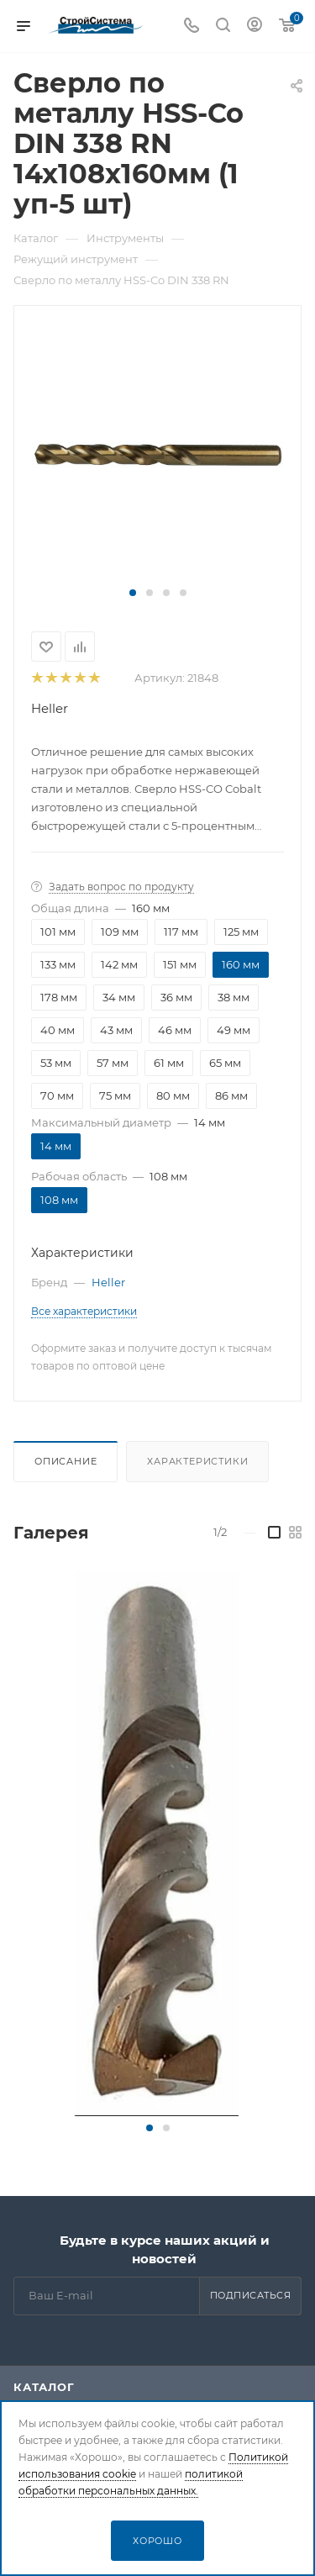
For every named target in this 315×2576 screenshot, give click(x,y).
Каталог (44, 2387)
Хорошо (157, 2541)
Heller (49, 708)
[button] (132, 593)
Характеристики (197, 1461)
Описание (65, 1461)
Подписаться (250, 2295)
